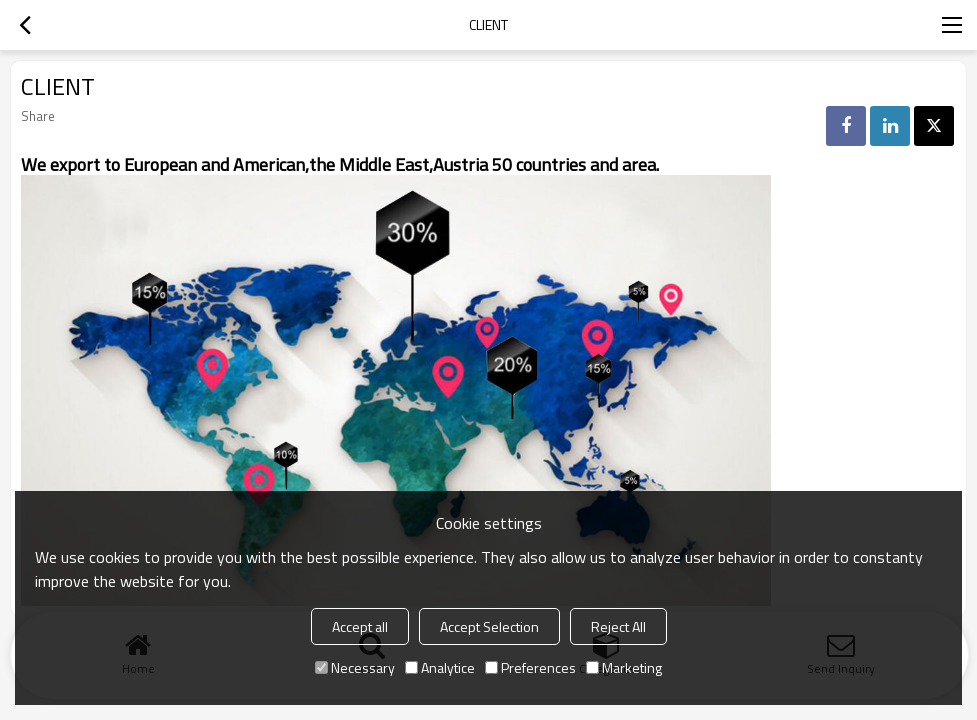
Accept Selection (489, 626)
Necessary (355, 667)
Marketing (624, 667)
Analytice (440, 667)
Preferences (530, 667)
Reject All (618, 626)
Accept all (360, 626)
